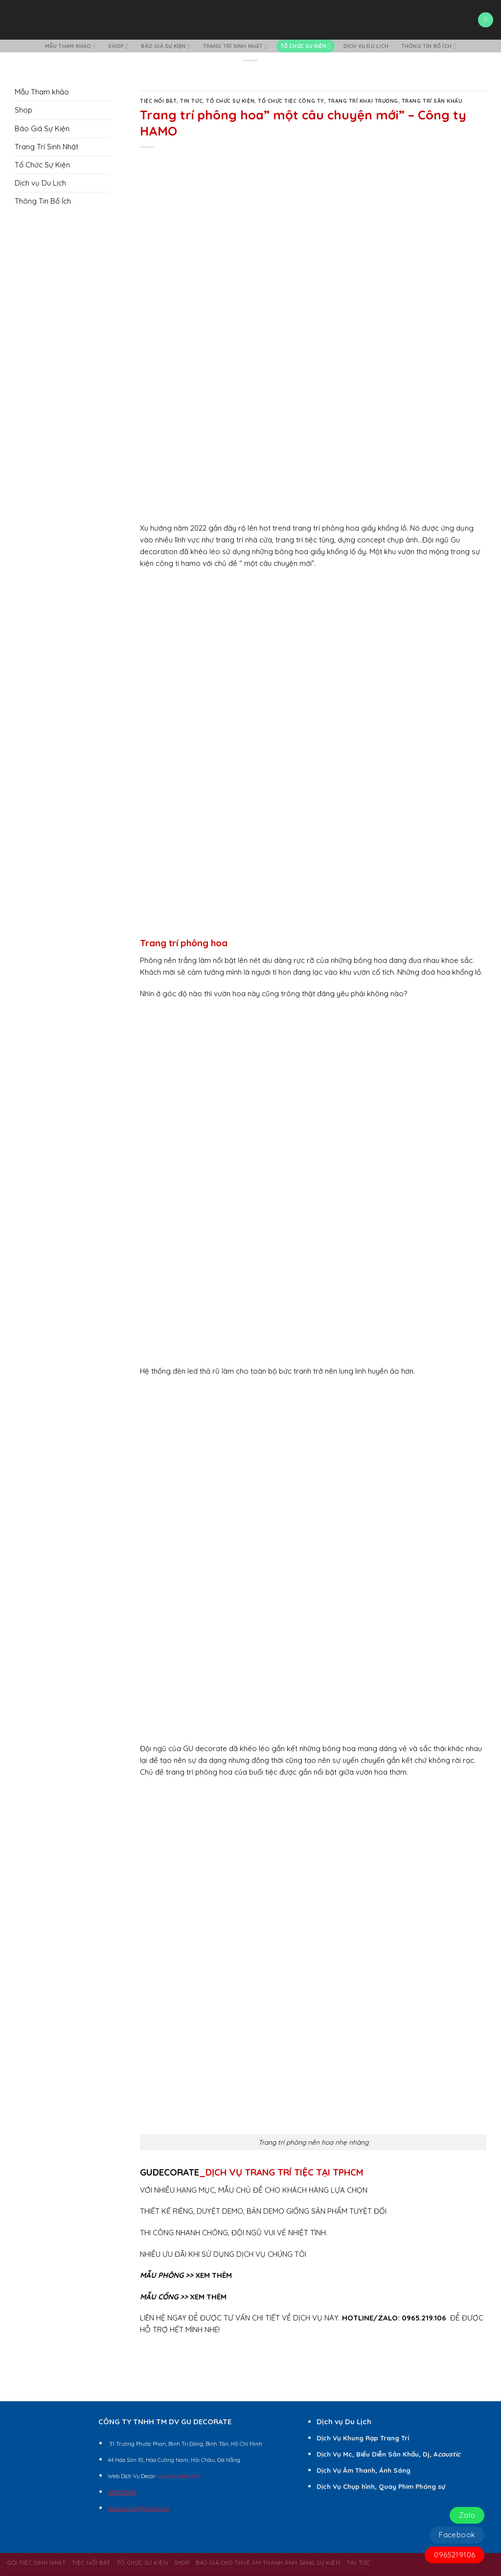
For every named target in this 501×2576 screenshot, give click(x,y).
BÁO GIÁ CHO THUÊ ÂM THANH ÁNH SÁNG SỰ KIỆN (268, 2562)
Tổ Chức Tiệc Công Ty (291, 100)
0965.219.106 (424, 2317)
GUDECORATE (169, 2172)
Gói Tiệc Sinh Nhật (36, 2562)
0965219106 (454, 2554)
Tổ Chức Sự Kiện (305, 46)
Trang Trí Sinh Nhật (235, 46)
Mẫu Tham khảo (70, 46)
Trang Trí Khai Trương (363, 100)
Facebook (457, 2534)
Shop (118, 46)
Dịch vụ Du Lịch (365, 46)
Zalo (467, 2515)
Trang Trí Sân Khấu (432, 100)
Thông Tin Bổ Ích (428, 46)
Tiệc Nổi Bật (158, 100)
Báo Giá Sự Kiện (165, 46)
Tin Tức (191, 100)
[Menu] (485, 19)
